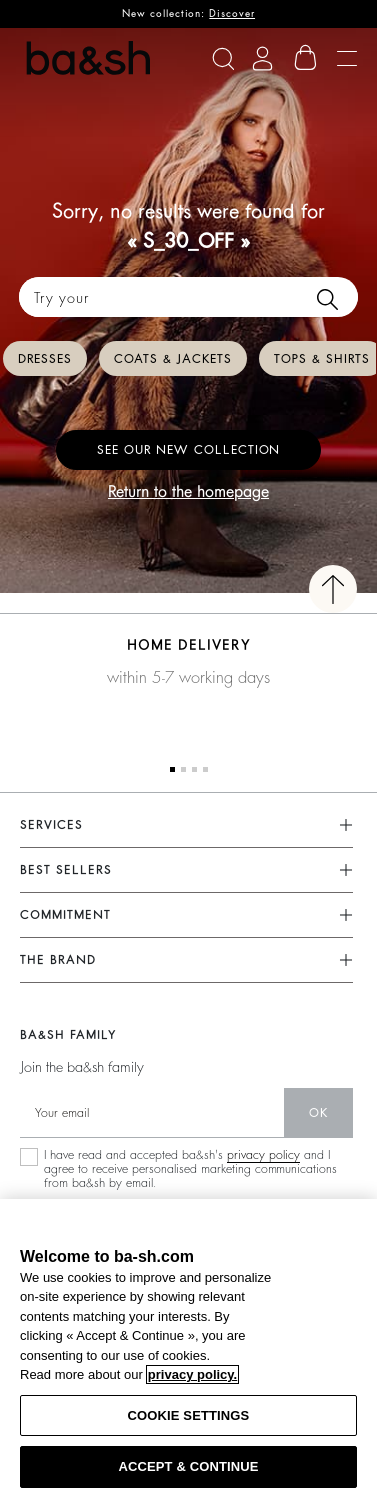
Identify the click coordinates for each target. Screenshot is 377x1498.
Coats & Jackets (173, 359)
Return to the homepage (188, 492)
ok (318, 1113)
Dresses (45, 359)
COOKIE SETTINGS (189, 1415)
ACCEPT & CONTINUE (188, 1466)
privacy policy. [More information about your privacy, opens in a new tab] (192, 1374)
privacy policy (263, 1155)
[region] (188, 1348)
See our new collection (188, 450)
